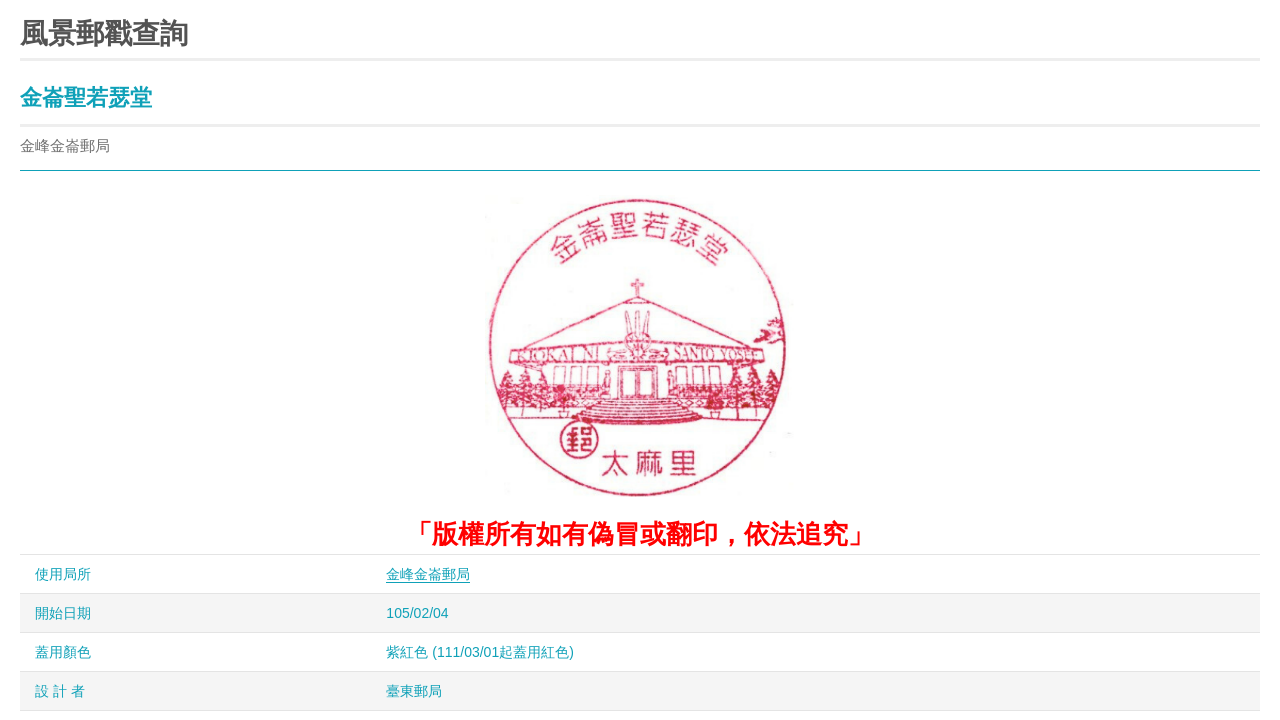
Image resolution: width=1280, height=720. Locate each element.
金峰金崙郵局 (428, 574)
